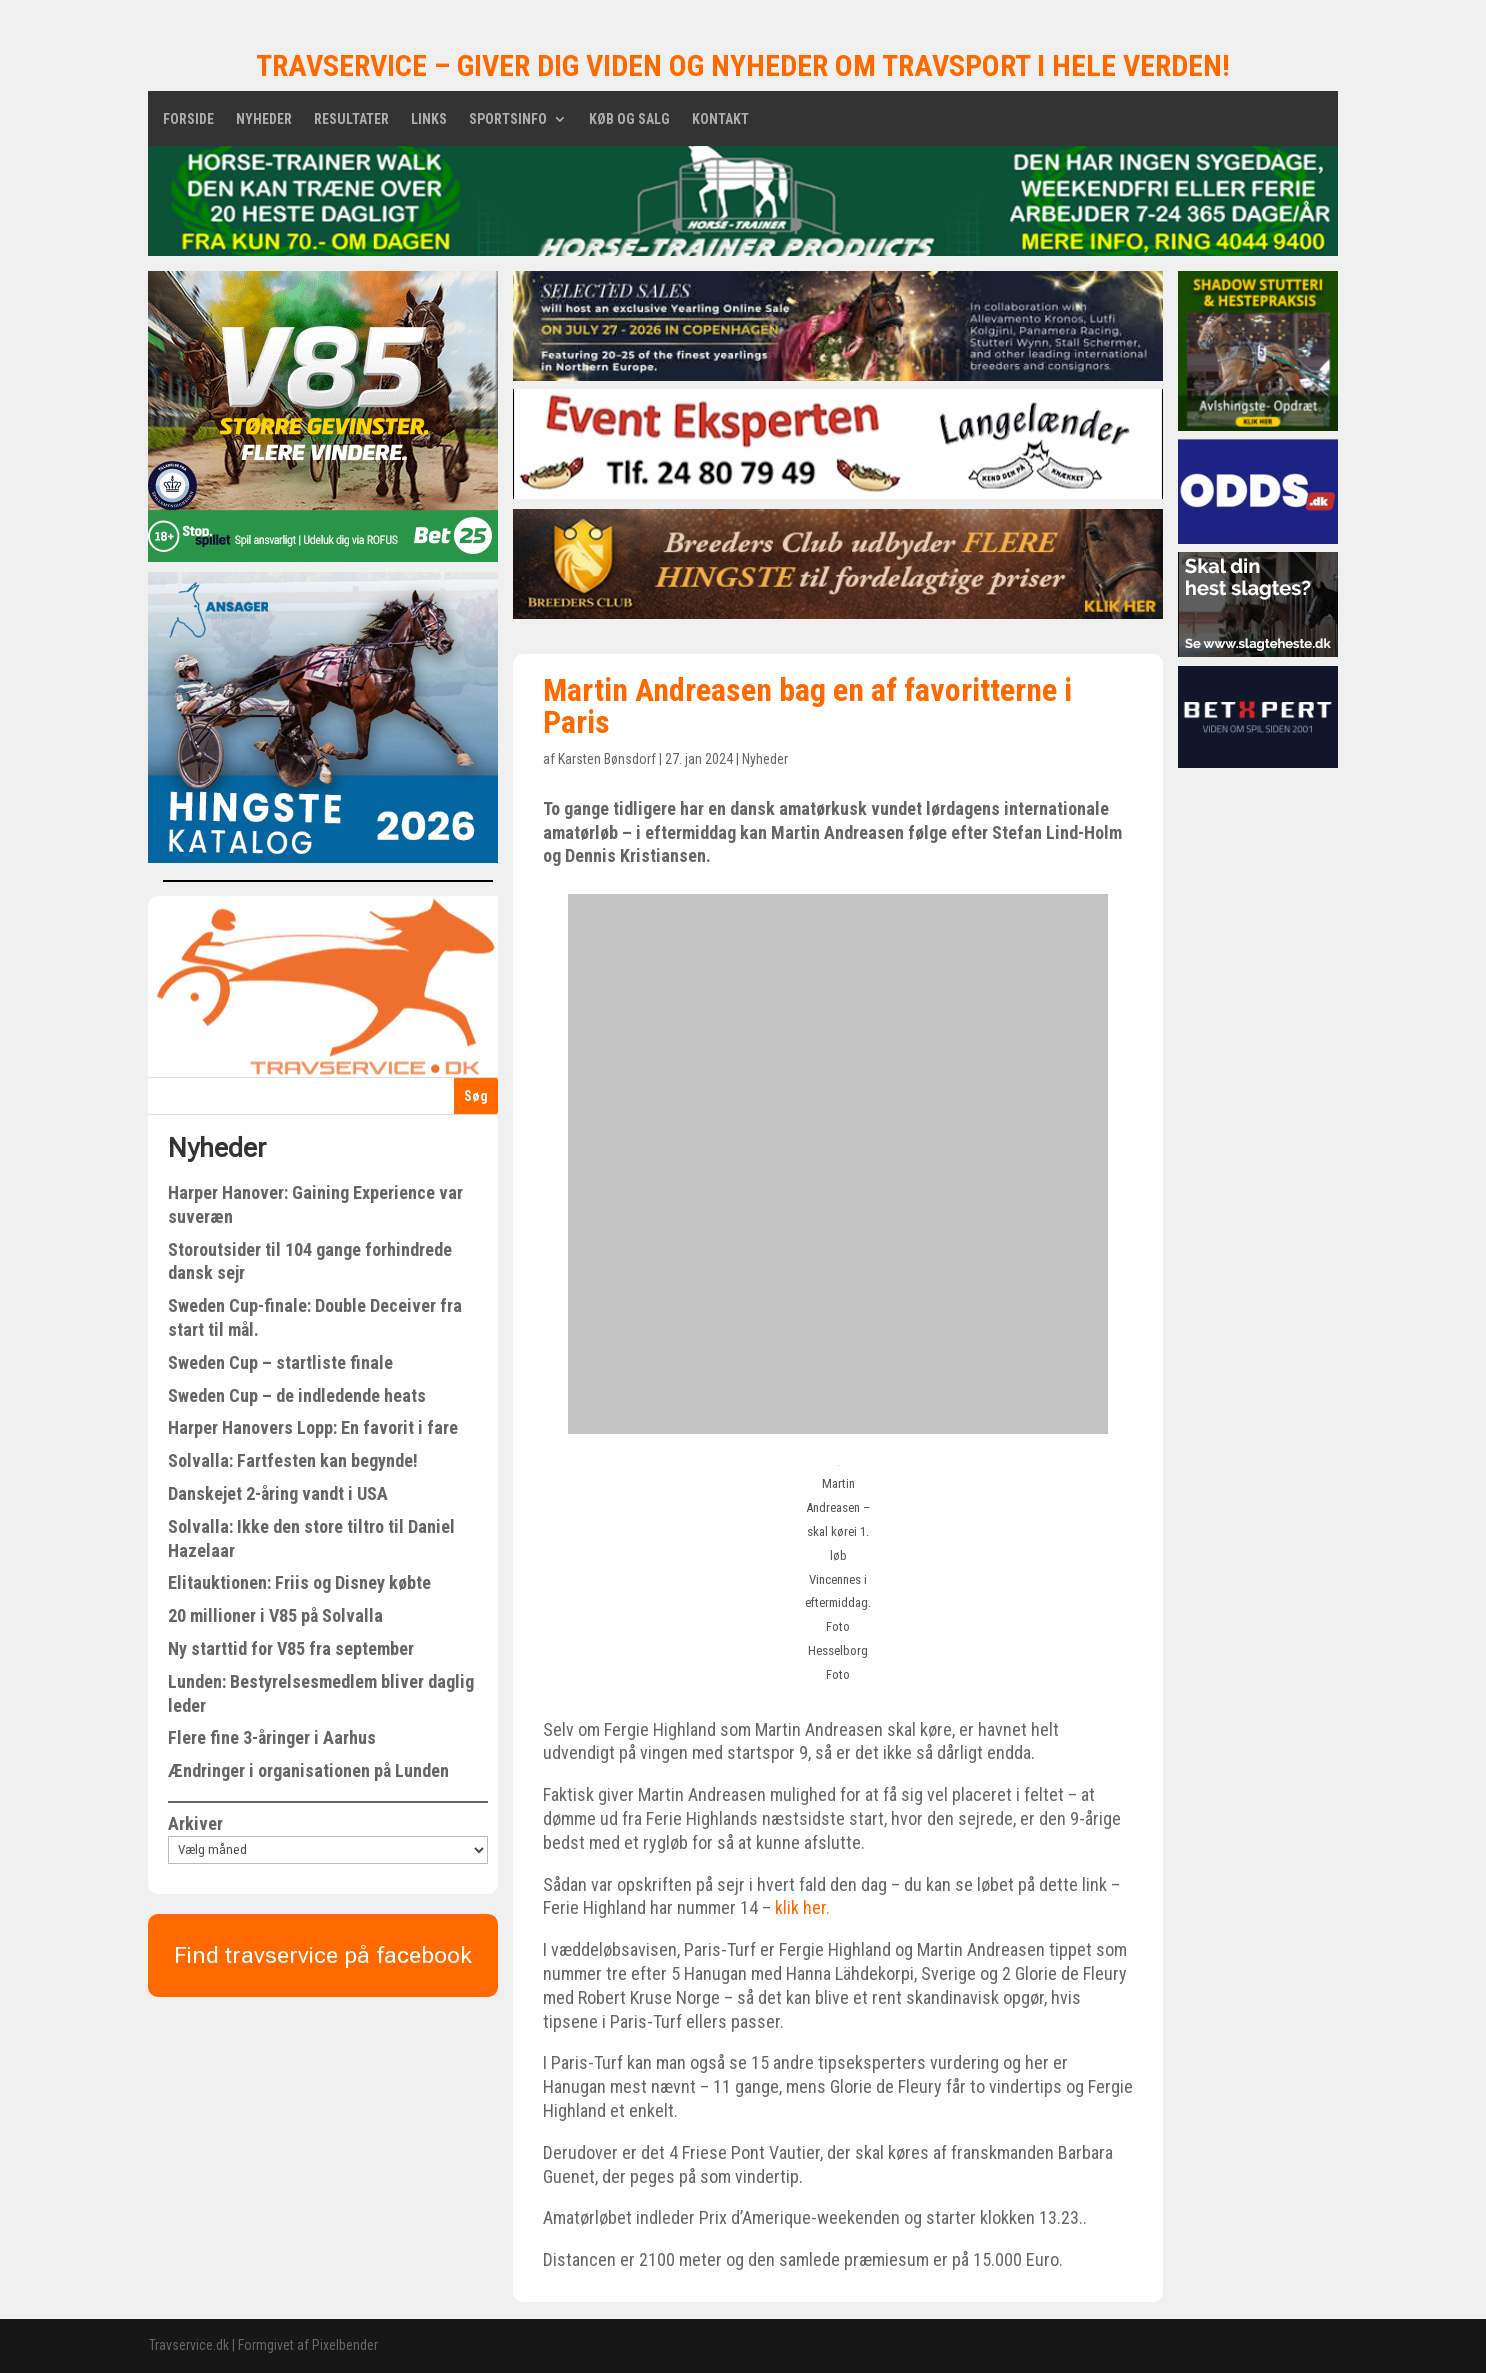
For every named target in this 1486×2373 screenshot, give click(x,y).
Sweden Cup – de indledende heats (297, 1395)
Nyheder (264, 119)
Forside (188, 119)
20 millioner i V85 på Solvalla (275, 1615)
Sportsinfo (508, 119)
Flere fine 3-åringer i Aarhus (272, 1737)
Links (429, 119)
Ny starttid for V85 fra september (291, 1648)
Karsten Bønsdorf (607, 759)
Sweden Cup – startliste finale (280, 1362)
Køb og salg (629, 119)
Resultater (351, 119)
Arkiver (195, 1823)
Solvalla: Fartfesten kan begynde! (293, 1460)
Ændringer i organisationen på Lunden (308, 1770)
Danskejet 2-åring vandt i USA (278, 1493)
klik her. (800, 1907)
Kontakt (720, 119)
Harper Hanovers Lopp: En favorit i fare (313, 1427)
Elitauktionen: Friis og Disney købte (299, 1582)
